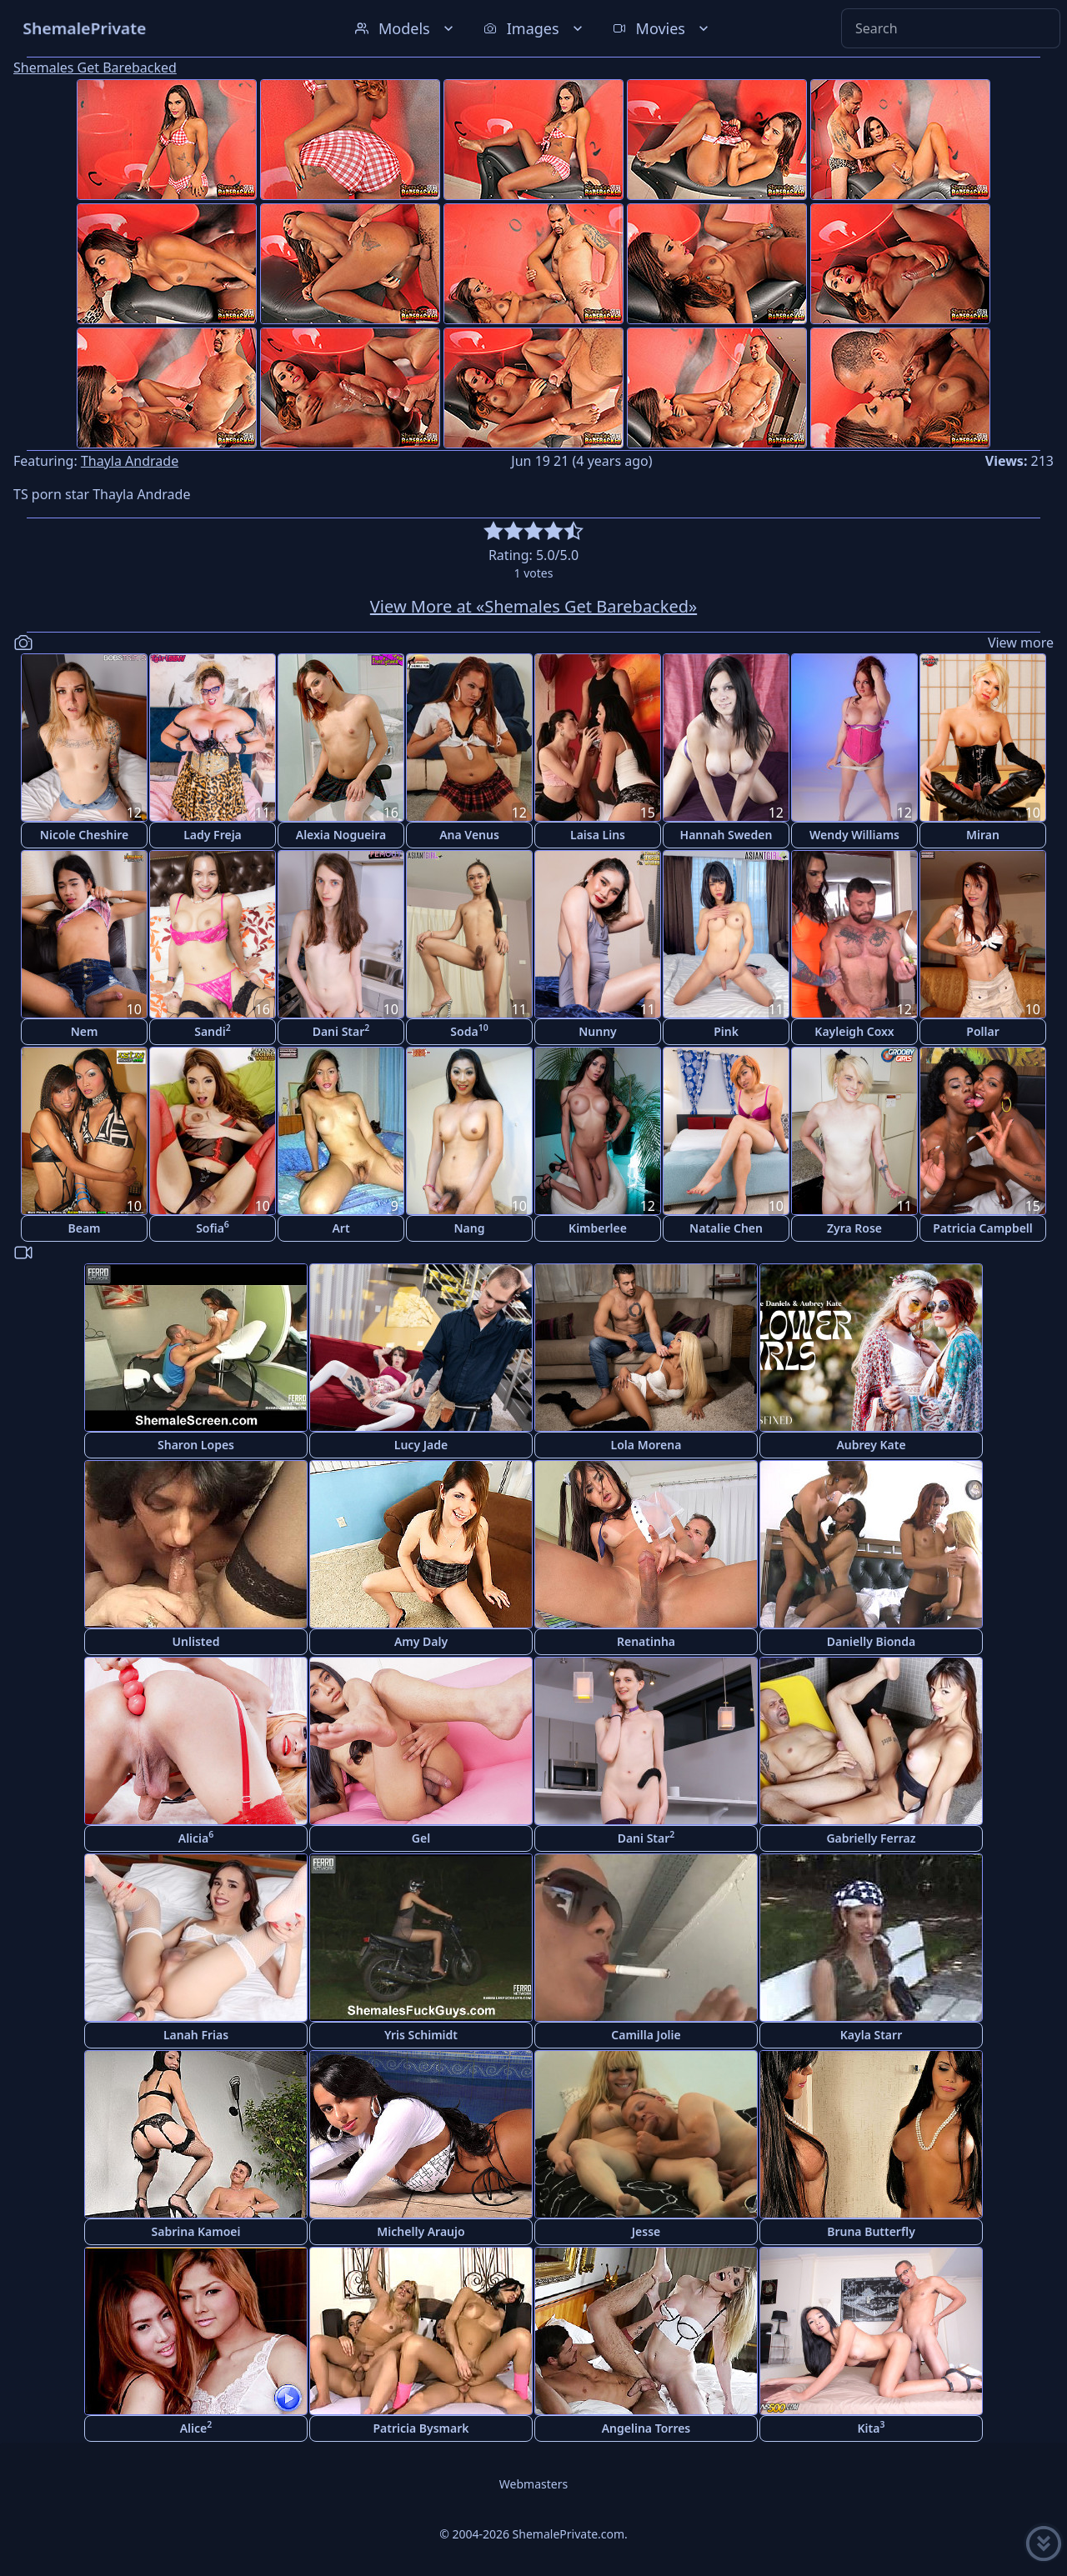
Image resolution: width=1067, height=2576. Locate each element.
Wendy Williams (854, 835)
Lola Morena (646, 1445)
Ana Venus (469, 835)
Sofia (212, 1227)
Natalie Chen (726, 1228)
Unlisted (196, 1641)
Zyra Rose (854, 1228)
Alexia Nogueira (341, 835)
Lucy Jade (421, 1445)
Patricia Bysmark (420, 2428)
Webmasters (533, 2484)
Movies (662, 28)
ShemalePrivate (84, 28)
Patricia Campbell (983, 1228)
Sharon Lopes (196, 1445)
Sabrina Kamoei (196, 2231)
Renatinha (646, 1641)
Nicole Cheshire (84, 835)
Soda (469, 1030)
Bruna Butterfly (871, 2231)
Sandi (212, 1030)
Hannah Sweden (726, 835)
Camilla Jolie (645, 2035)
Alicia (196, 1837)
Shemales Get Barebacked (95, 67)
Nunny (598, 1031)
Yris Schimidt (421, 2035)
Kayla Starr (871, 2035)
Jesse (646, 2231)
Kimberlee (598, 1228)
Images (534, 28)
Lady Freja (212, 835)
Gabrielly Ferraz (870, 1838)
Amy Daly (421, 1641)
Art (340, 1228)
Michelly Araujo (420, 2231)
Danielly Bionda (871, 1641)
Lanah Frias (195, 2035)
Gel (421, 1838)
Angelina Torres (646, 2428)
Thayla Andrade (129, 461)
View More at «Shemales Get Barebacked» (533, 606)
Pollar (982, 1031)
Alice (196, 2427)
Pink (726, 1031)
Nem (84, 1031)
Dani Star (341, 1030)
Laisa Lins (597, 835)
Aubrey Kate (870, 1445)
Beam (84, 1228)
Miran (982, 835)
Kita (871, 2427)
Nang (469, 1228)
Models (406, 28)
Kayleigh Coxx (854, 1031)
